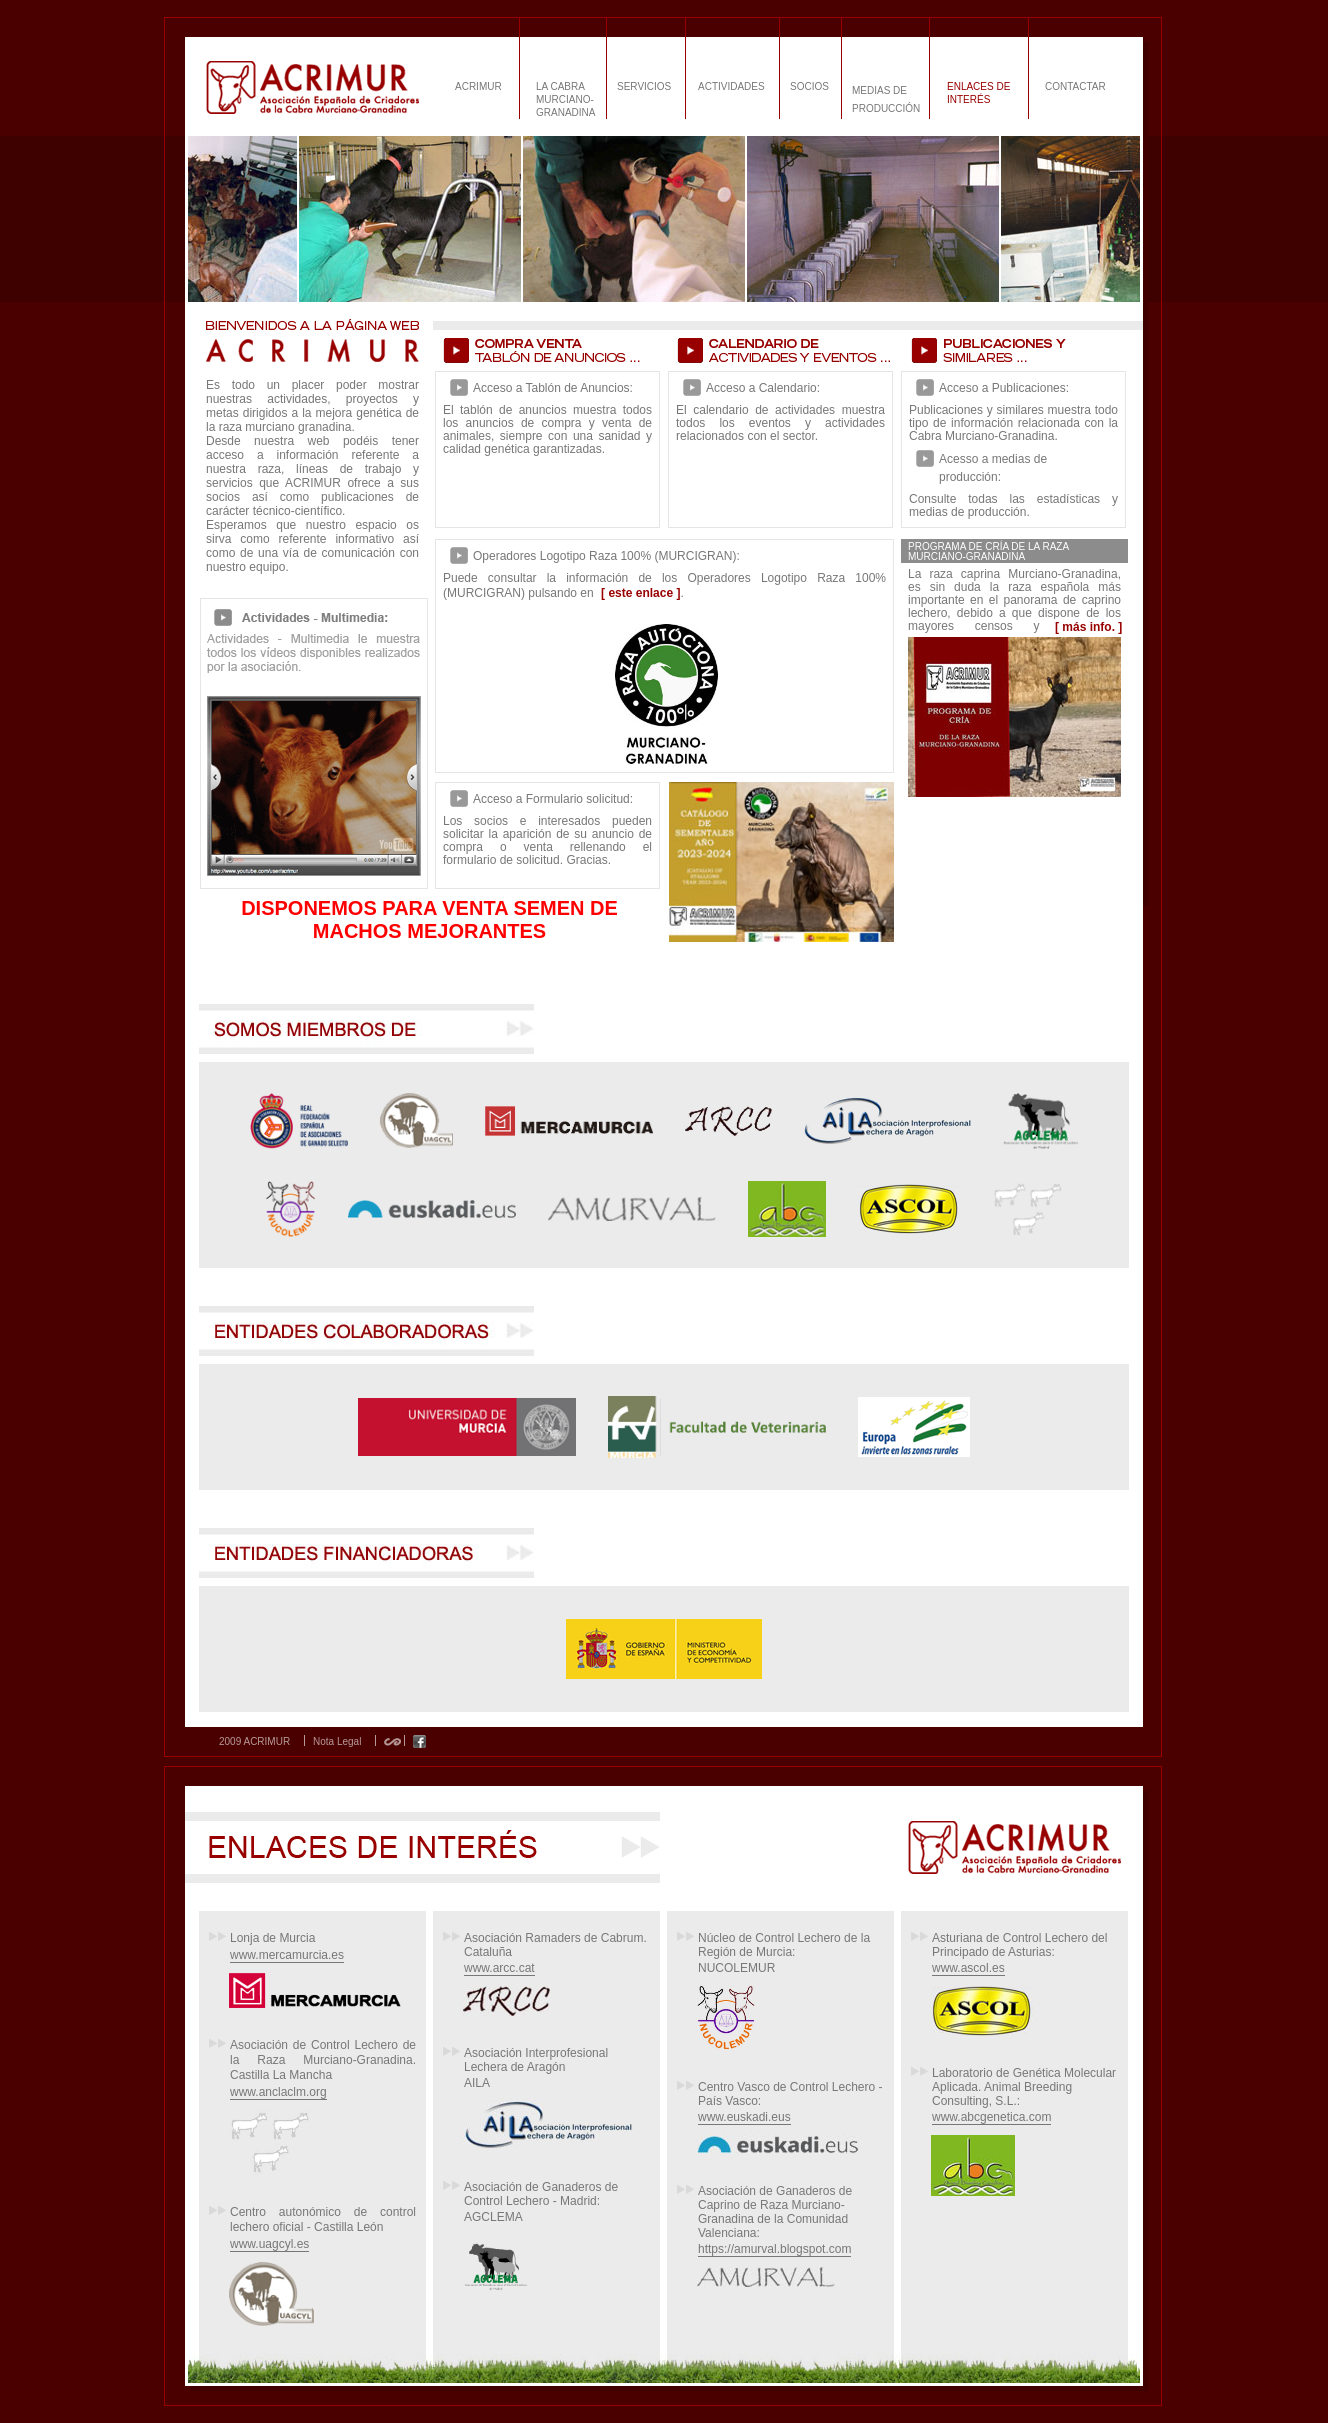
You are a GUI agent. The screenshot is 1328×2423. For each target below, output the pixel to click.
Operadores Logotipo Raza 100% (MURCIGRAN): (606, 556)
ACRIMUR (478, 86)
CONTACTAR (1075, 86)
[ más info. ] (1088, 627)
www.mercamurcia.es (287, 1955)
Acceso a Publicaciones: (1004, 388)
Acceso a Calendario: (763, 388)
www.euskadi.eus (744, 2117)
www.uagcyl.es (269, 2244)
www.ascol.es (968, 1968)
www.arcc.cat (499, 1968)
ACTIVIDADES (731, 86)
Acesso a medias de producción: (993, 468)
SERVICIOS (644, 86)
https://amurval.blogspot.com (774, 2249)
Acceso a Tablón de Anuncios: (553, 388)
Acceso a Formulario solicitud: (553, 799)
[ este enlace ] (640, 593)
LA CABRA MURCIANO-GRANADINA (565, 99)
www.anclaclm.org (278, 2092)
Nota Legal (337, 1742)
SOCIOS (809, 86)
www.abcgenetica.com (991, 2117)
